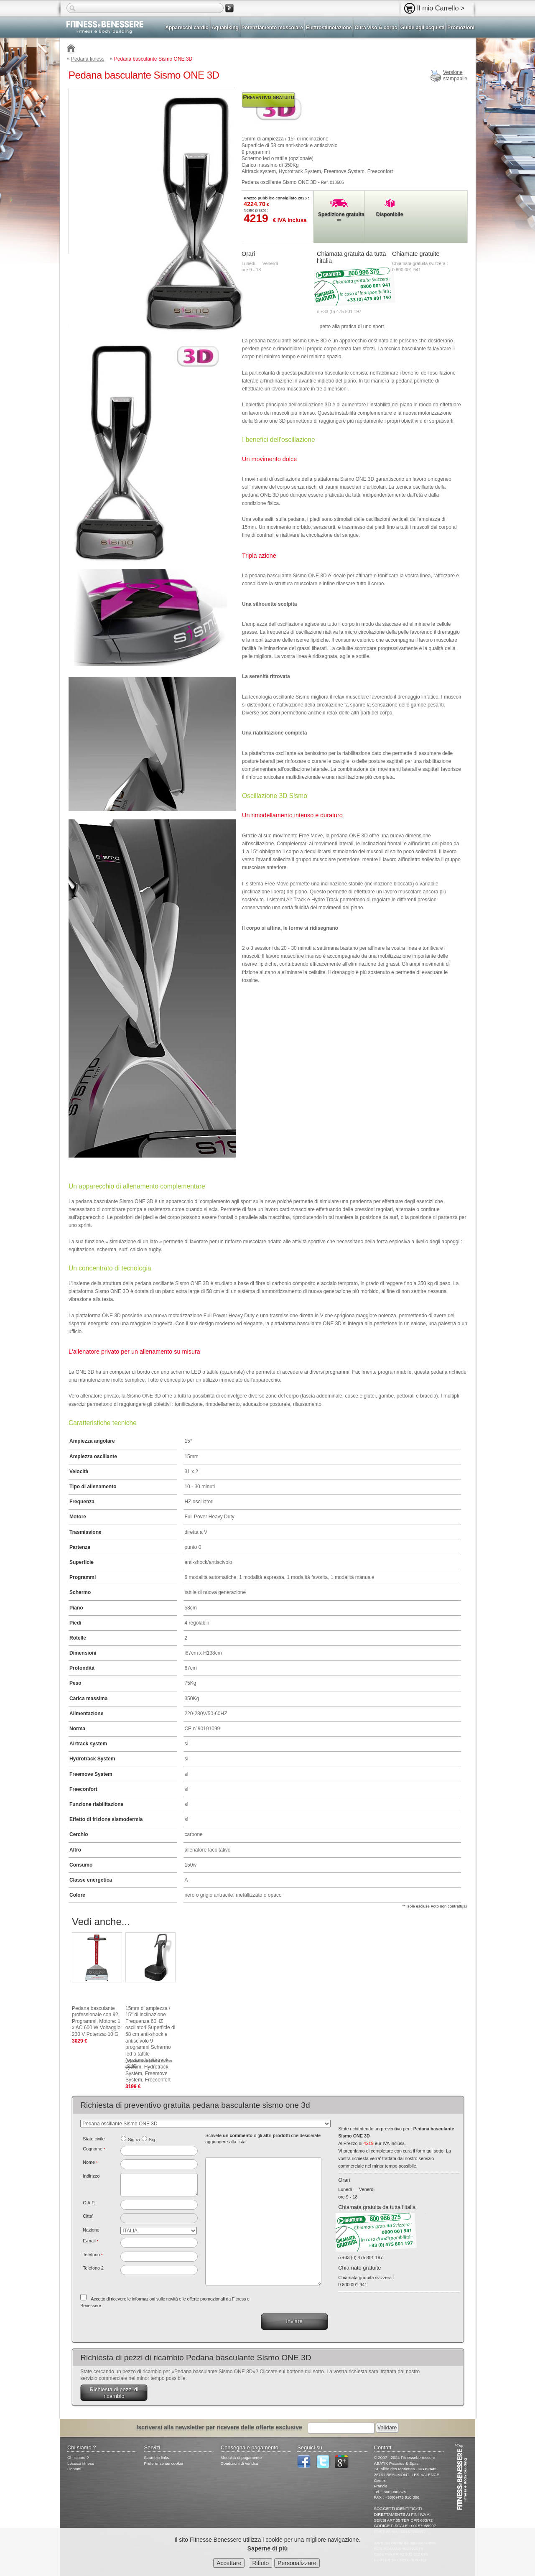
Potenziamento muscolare (272, 28)
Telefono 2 (93, 2267)
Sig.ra (134, 2139)
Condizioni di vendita (239, 2463)
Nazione (91, 2229)
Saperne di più (267, 2549)
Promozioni (460, 28)
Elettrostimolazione (329, 28)
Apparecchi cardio (187, 28)
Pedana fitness (87, 59)
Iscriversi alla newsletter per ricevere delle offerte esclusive (219, 2427)
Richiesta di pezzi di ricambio (113, 2392)
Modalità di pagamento (241, 2457)
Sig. (153, 2139)
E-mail (90, 2240)
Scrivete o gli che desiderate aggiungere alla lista (263, 2139)
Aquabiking (225, 28)
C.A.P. (89, 2202)
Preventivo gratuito (268, 97)
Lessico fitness (80, 2463)
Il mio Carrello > (441, 8)
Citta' (88, 2216)
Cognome (94, 2148)
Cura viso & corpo (375, 28)
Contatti (74, 2468)
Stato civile (93, 2138)
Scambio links (156, 2457)
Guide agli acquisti (422, 28)
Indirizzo (91, 2175)
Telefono (92, 2254)
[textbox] (159, 2205)
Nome (90, 2162)
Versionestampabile (455, 75)
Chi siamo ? (78, 2457)
